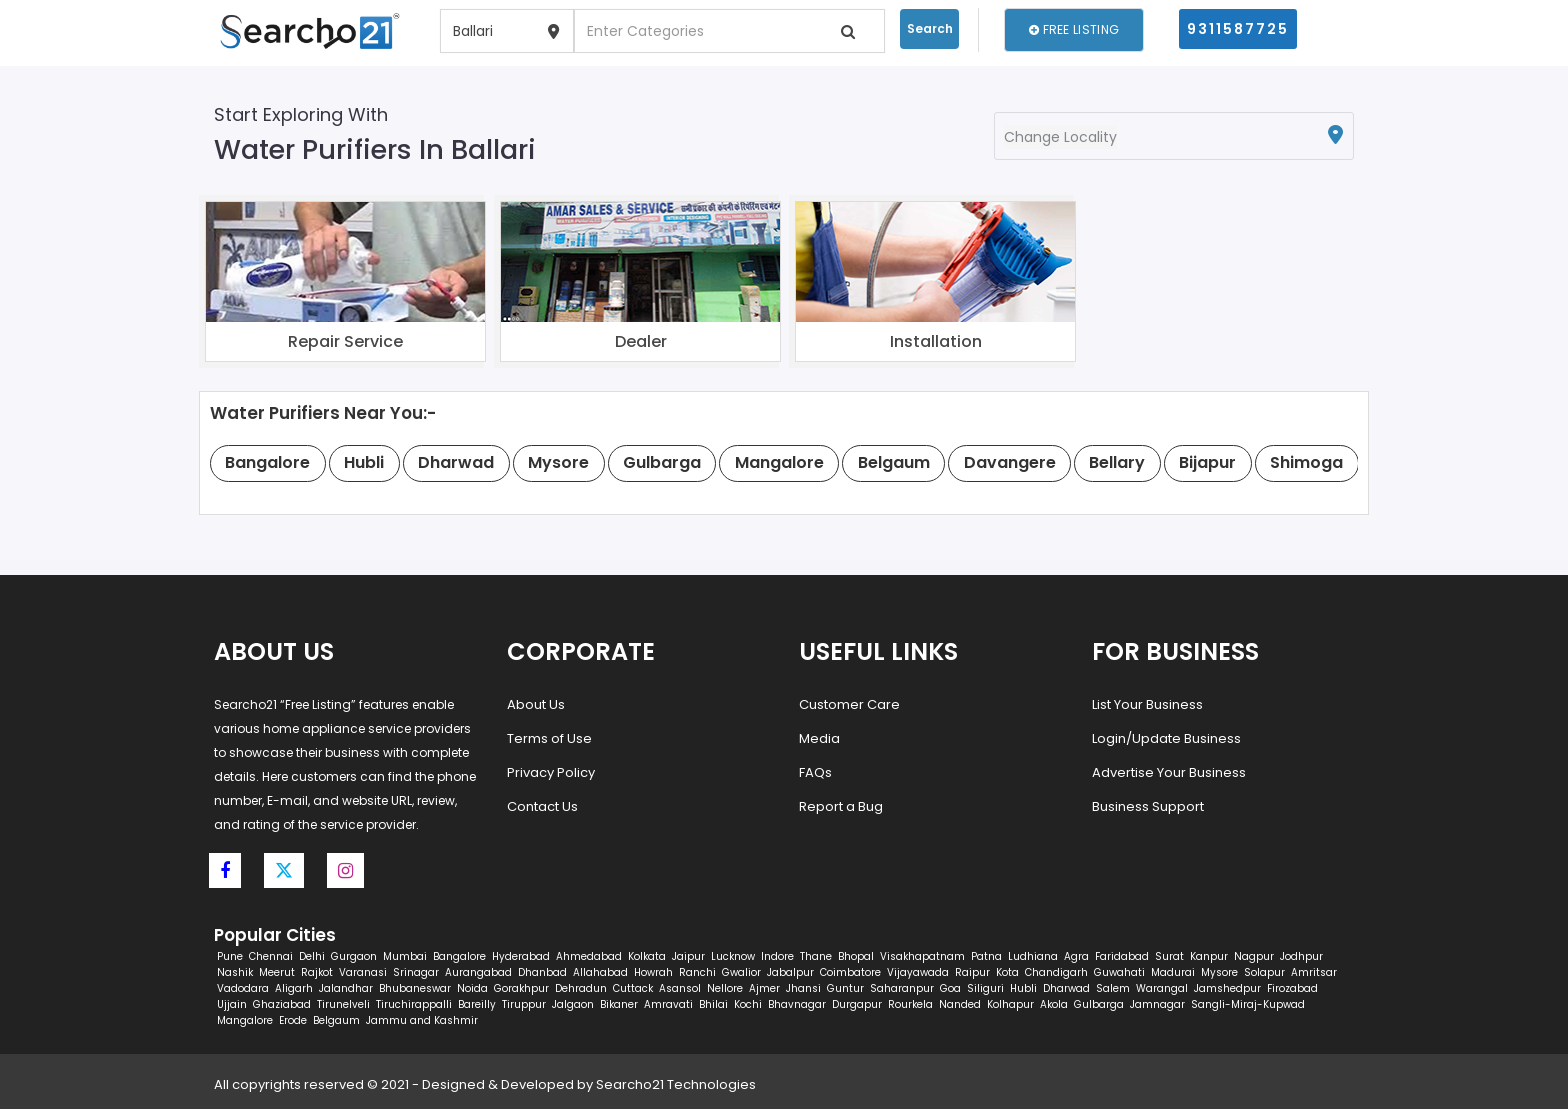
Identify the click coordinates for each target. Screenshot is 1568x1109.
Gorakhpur (521, 988)
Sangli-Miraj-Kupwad (1248, 1004)
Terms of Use (549, 738)
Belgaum (336, 1020)
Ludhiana (1033, 956)
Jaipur (688, 956)
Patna (986, 956)
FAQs (815, 772)
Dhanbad (542, 972)
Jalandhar (346, 988)
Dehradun (581, 988)
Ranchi (697, 972)
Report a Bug (841, 806)
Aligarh (294, 988)
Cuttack (633, 988)
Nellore (725, 988)
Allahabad (600, 972)
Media (819, 738)
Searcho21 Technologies (676, 1084)
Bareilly (477, 1004)
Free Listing (1074, 29)
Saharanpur (902, 988)
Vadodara (243, 988)
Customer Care (849, 704)
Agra (1076, 956)
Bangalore (459, 956)
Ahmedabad (589, 956)
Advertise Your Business (1169, 772)
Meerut (277, 972)
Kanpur (1209, 956)
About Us (536, 704)
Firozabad (1292, 988)
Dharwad (1066, 988)
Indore (777, 956)
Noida (472, 988)
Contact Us (542, 806)
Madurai (1173, 972)
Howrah (653, 972)
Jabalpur (790, 972)
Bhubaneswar (415, 988)
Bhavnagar (797, 1004)
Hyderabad (521, 956)
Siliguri (985, 988)
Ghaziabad (282, 1004)
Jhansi (803, 988)
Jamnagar (1157, 1004)
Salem (1113, 988)
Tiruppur (524, 1004)
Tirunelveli (343, 1004)
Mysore (1219, 972)
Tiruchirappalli (414, 1004)
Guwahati (1119, 972)
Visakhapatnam (922, 956)
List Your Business (1147, 704)
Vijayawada (918, 972)
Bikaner (619, 1004)
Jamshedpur (1227, 988)
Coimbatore (850, 972)
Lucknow (733, 956)
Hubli (1023, 988)
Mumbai (405, 956)
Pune (230, 956)
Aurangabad (478, 972)
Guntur (845, 988)
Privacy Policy (551, 772)
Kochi (748, 1004)
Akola (1054, 1004)
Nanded (960, 1004)
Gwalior (741, 972)
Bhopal (856, 956)
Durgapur (857, 1004)
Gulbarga (1099, 1004)
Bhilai (713, 1004)
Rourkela (910, 1004)
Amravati (668, 1004)
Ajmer (764, 988)
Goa (950, 988)
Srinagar (416, 972)
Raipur (972, 972)
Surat (1169, 956)
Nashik (235, 972)
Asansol (680, 988)
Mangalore (245, 1020)
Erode (293, 1020)
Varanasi (363, 972)
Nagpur (1254, 956)
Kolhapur (1010, 1004)
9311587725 (1238, 29)
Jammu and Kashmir (422, 1020)
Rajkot (317, 972)
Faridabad (1122, 956)
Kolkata (647, 956)
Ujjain (232, 1004)
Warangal (1162, 988)
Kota (1007, 972)
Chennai (271, 956)
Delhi (312, 956)
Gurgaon (354, 956)
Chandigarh (1056, 972)
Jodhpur (1301, 956)
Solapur (1264, 972)
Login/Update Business (1166, 738)
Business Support (1148, 806)
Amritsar (1314, 972)
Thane (816, 956)
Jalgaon (573, 1004)
